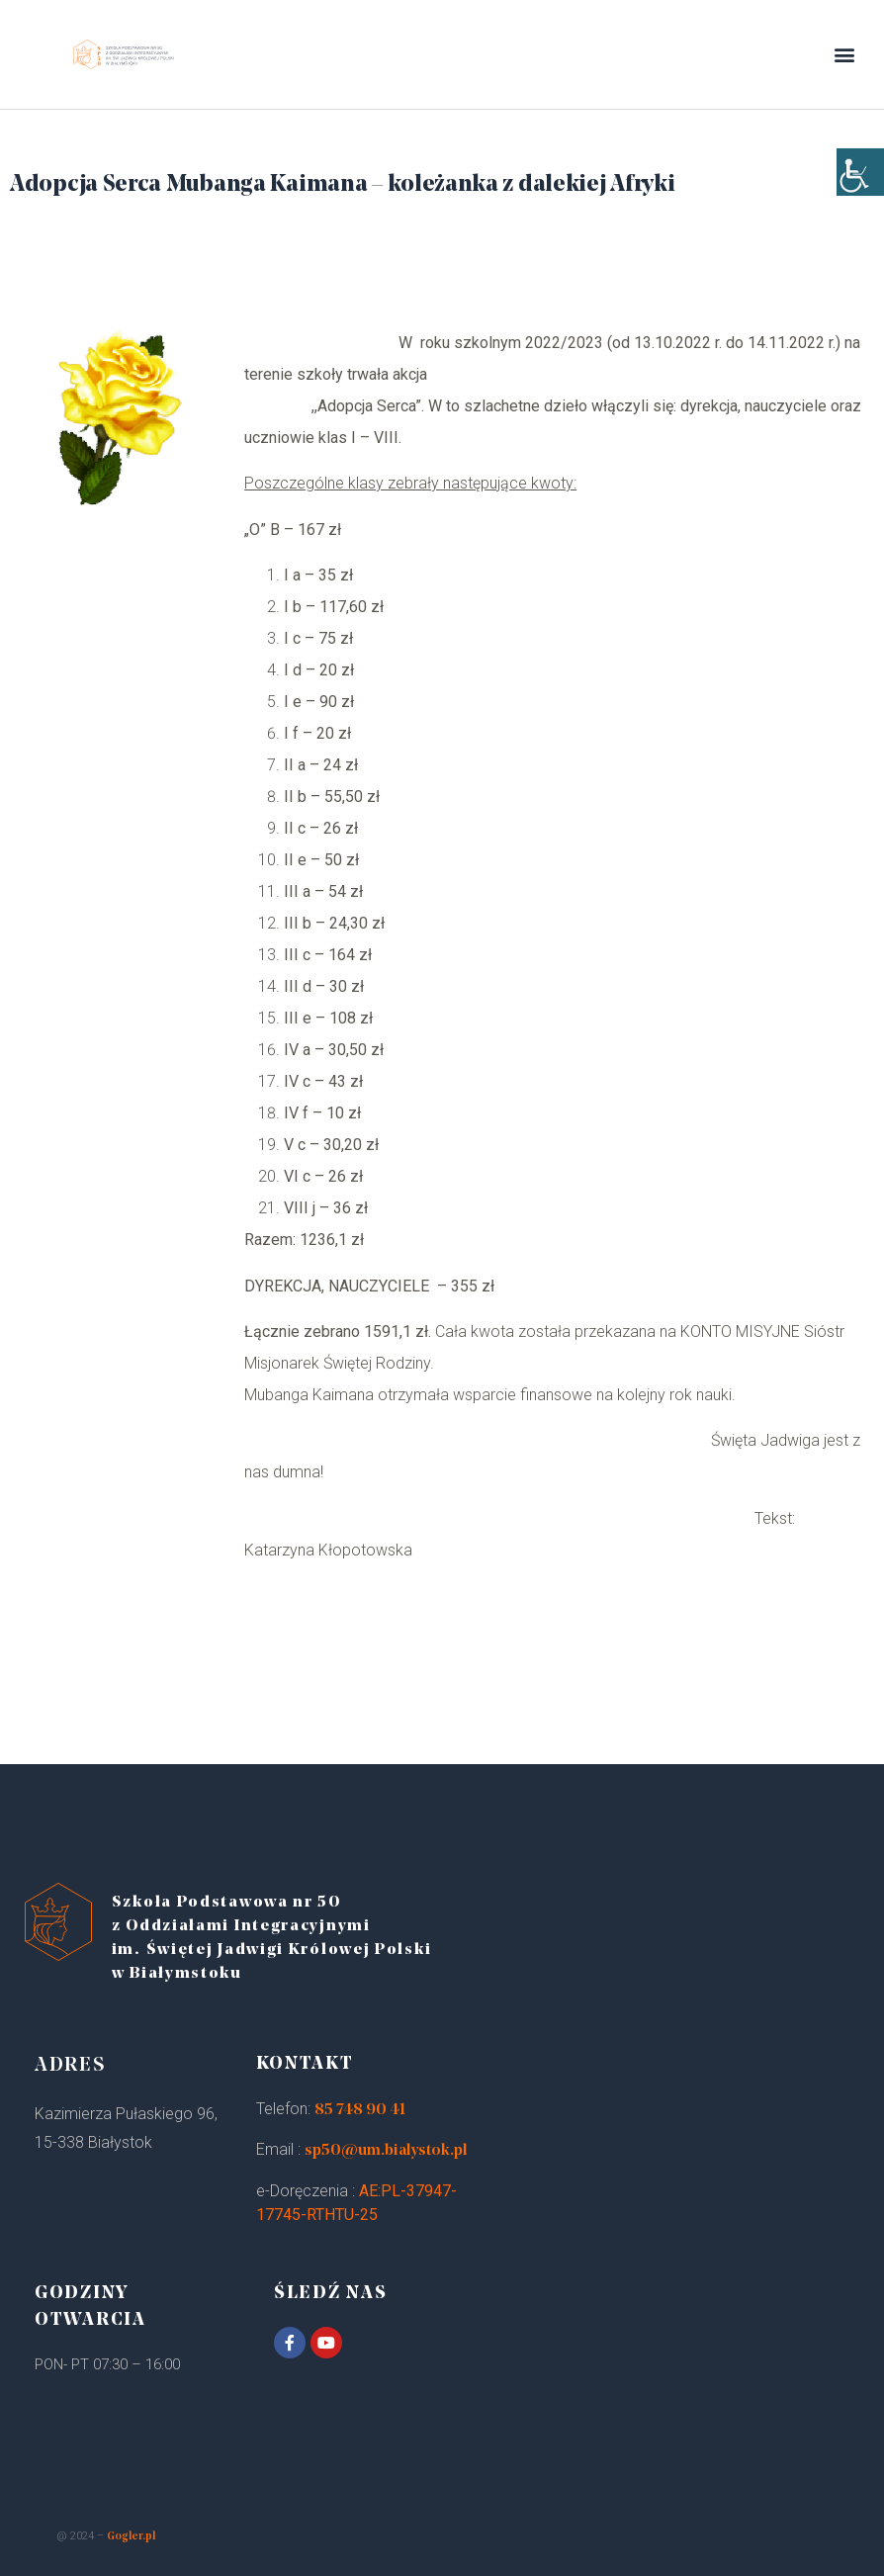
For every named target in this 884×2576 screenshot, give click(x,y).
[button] (845, 55)
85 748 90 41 (359, 2110)
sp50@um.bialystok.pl (386, 2151)
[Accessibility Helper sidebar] (860, 198)
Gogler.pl (131, 2537)
